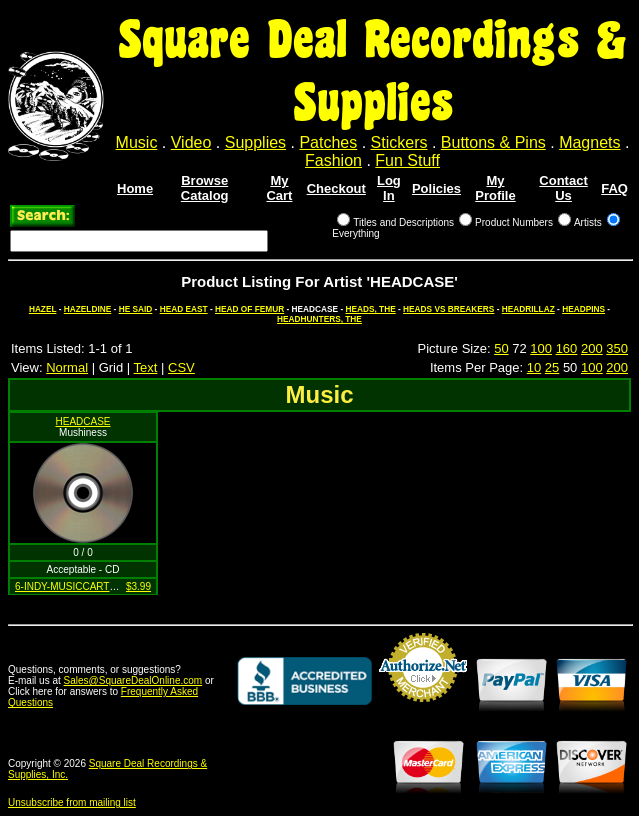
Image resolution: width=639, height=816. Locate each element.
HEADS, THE (370, 309)
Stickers (399, 142)
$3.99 (138, 586)
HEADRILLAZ (528, 309)
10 (534, 367)
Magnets (589, 142)
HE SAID (136, 309)
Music (137, 142)
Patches (328, 142)
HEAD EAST (184, 309)
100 (541, 348)
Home (135, 188)
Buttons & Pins (493, 142)
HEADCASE (82, 421)
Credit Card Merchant (423, 710)
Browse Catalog (205, 188)
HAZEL (43, 309)
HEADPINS (583, 309)
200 (592, 348)
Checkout (336, 188)
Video (191, 142)
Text (146, 367)
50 (501, 348)
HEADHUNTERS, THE (319, 319)
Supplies (255, 142)
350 (617, 348)
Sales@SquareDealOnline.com (133, 680)
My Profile (495, 188)
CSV (181, 367)
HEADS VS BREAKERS (448, 309)
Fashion (333, 160)
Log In (389, 188)
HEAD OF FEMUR (249, 309)
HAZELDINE (87, 309)
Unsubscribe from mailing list (72, 802)
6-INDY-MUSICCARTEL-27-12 (83, 586)
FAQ (614, 188)
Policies (436, 188)
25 (552, 367)
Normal (67, 367)
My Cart (279, 188)
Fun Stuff (407, 160)
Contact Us (563, 188)
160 (567, 348)
